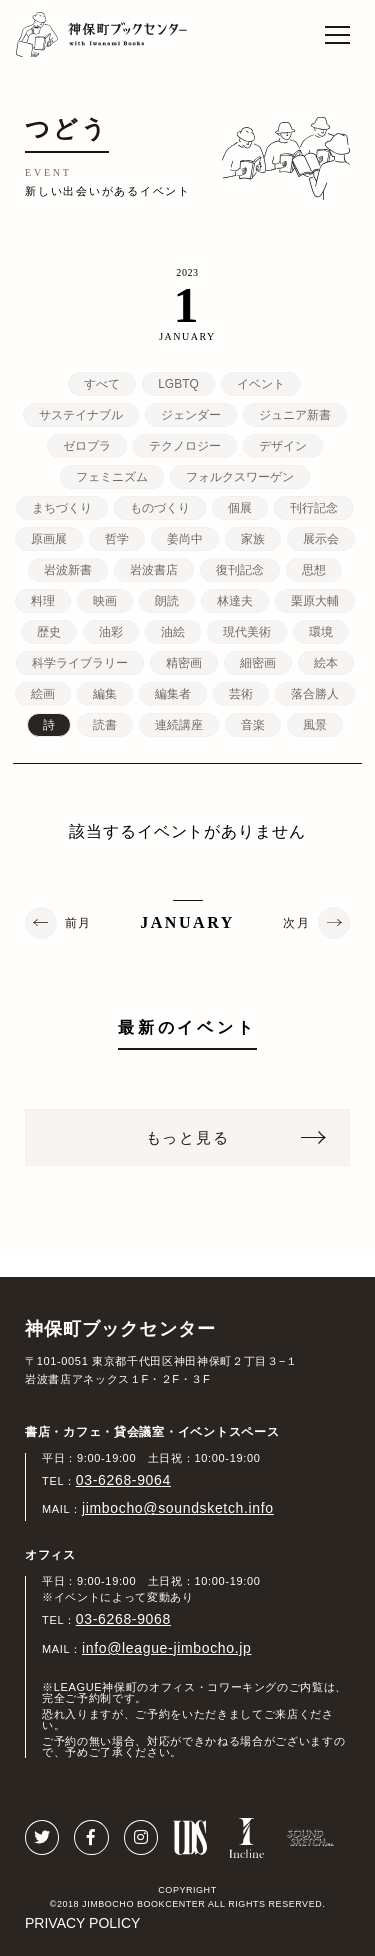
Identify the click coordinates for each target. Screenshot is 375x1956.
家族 (253, 539)
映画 (105, 601)
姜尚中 (185, 539)
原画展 (49, 539)
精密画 (184, 663)
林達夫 (235, 601)
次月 (296, 923)
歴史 (49, 632)
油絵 (173, 632)
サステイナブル (81, 415)
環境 (321, 632)
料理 (43, 601)
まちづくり (62, 508)
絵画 (43, 694)
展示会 (321, 539)
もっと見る (188, 1137)
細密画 (258, 663)
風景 (315, 725)
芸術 (241, 694)
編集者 (173, 694)
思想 (314, 570)
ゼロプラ (87, 446)
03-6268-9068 (123, 1619)
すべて (102, 384)
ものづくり (160, 508)
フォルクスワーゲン (240, 477)
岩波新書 (68, 570)
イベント (261, 384)
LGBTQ (178, 384)
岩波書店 (154, 570)
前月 (78, 923)
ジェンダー (191, 415)
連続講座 (179, 725)
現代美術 (247, 632)
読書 (105, 725)
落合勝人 (315, 694)
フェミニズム (112, 477)
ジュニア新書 (295, 415)
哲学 (117, 539)
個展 (240, 508)
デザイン (283, 446)
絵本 (326, 663)
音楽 (253, 725)
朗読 (167, 601)
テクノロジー (185, 446)
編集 (105, 694)
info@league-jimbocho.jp (166, 1648)
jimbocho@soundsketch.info (178, 1508)
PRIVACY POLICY (82, 1923)
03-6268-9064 (123, 1480)
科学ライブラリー (80, 663)
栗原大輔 (315, 601)
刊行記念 (314, 508)
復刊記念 (240, 570)
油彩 (111, 632)
